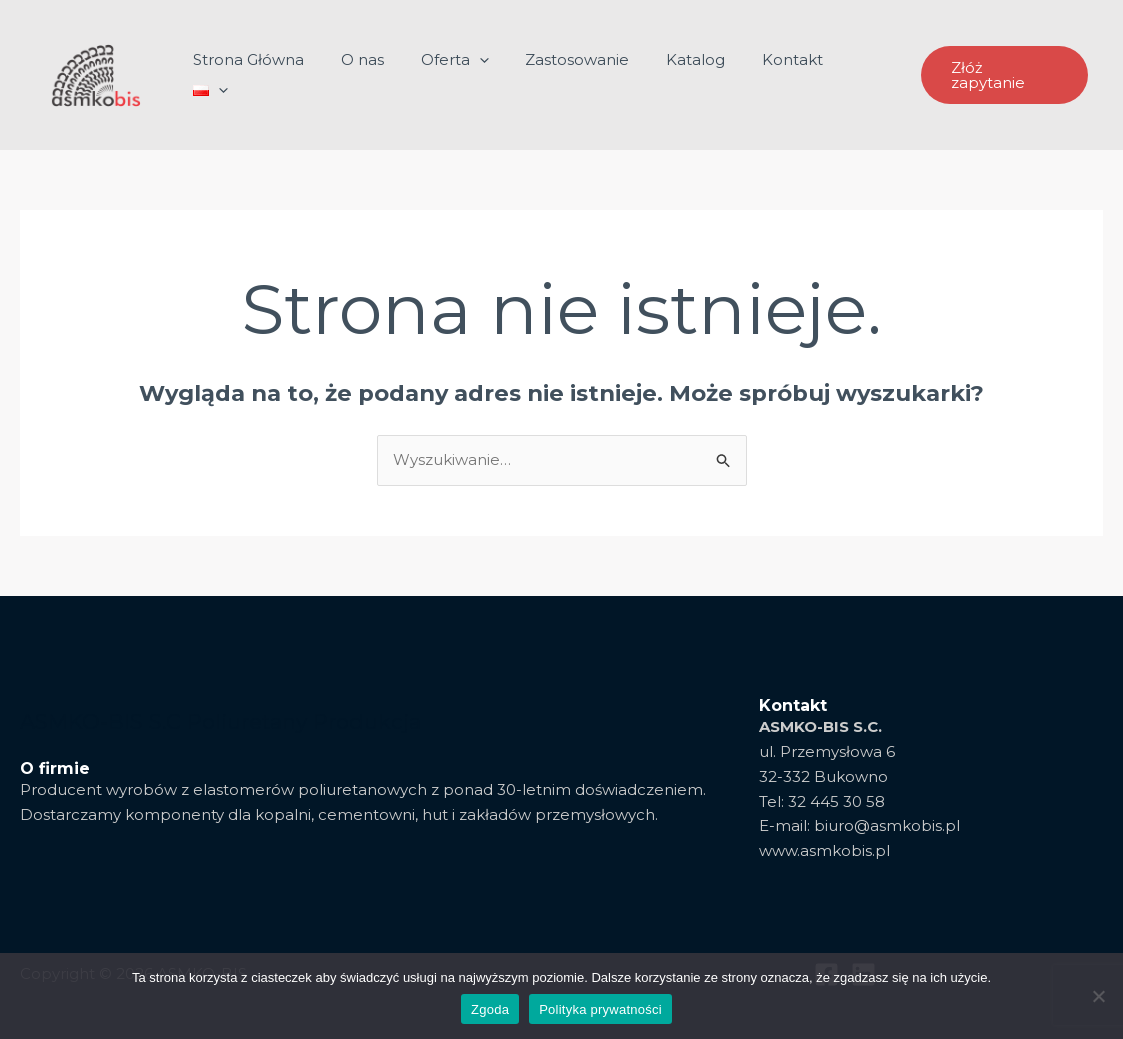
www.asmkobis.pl (824, 850)
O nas (384, 74)
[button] (1003, 75)
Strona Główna (277, 74)
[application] (494, 75)
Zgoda (490, 1009)
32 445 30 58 (836, 801)
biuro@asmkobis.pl (887, 825)
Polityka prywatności (600, 1009)
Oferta (470, 75)
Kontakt (787, 74)
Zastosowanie (586, 74)
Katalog (697, 74)
